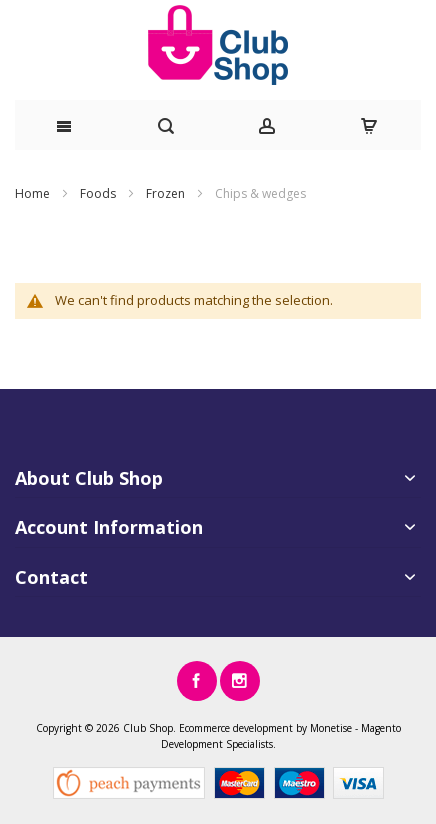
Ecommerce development (236, 728)
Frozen (167, 193)
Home (34, 193)
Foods (99, 193)
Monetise (331, 728)
